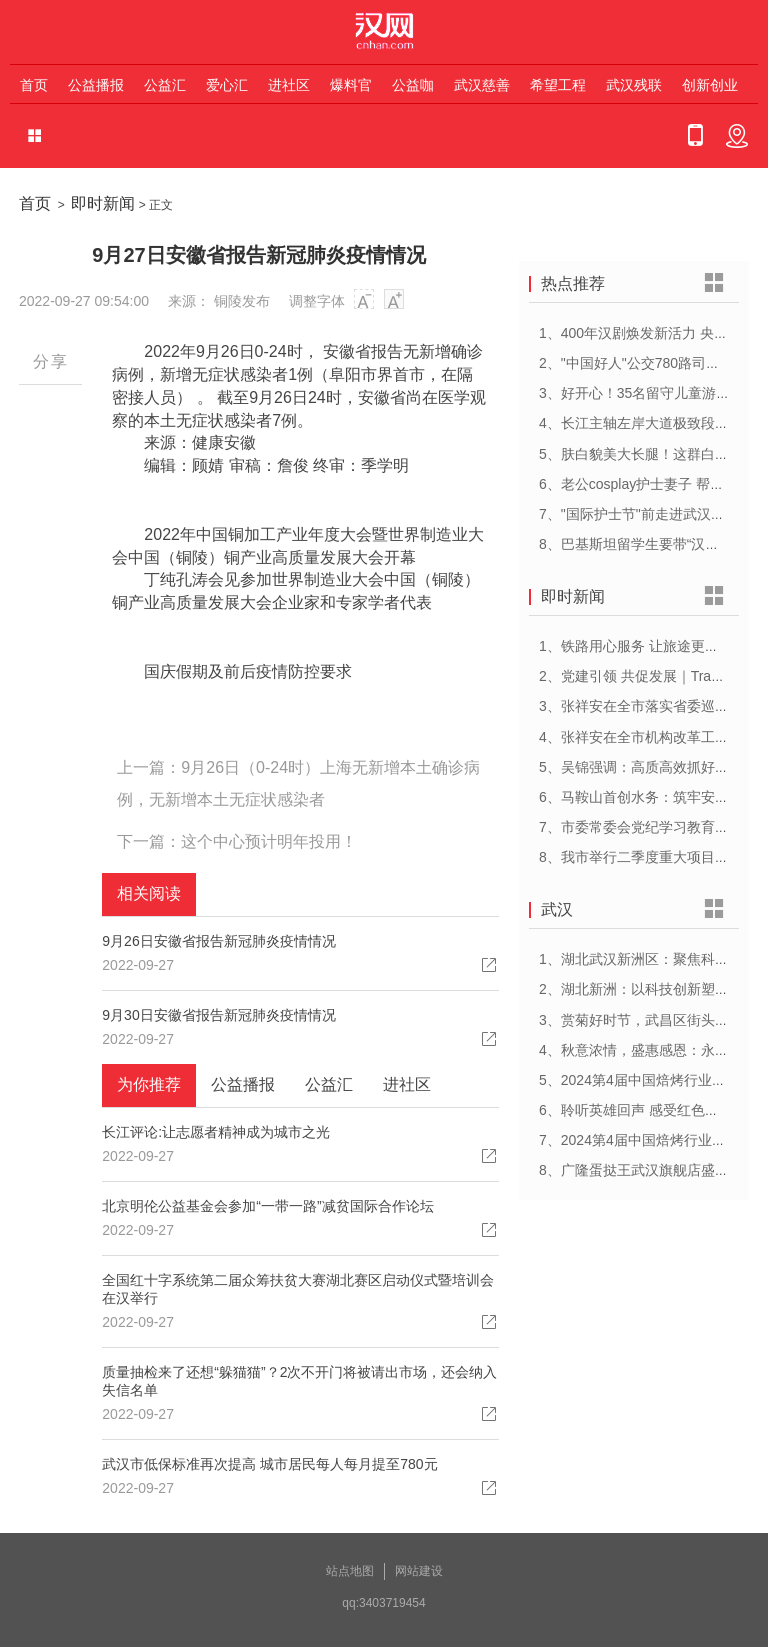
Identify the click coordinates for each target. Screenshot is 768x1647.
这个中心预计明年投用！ (269, 841)
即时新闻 (103, 203)
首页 (34, 85)
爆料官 (351, 85)
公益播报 (96, 85)
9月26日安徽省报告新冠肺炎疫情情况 (218, 941)
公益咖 (413, 85)
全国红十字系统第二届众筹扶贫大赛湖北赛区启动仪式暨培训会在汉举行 (298, 1289)
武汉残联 (634, 85)
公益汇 (165, 85)
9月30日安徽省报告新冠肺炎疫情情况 (218, 1015)
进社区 (289, 85)
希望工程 (558, 85)
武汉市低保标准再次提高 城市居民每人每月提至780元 (269, 1464)
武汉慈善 (482, 85)
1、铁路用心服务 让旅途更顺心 (636, 646)
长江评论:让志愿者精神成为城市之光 (216, 1132)
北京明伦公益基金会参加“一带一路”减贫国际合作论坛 (267, 1206)
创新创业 (710, 85)
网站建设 (419, 1571)
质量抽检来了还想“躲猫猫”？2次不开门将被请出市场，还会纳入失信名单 (299, 1381)
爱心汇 (227, 85)
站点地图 (350, 1571)
